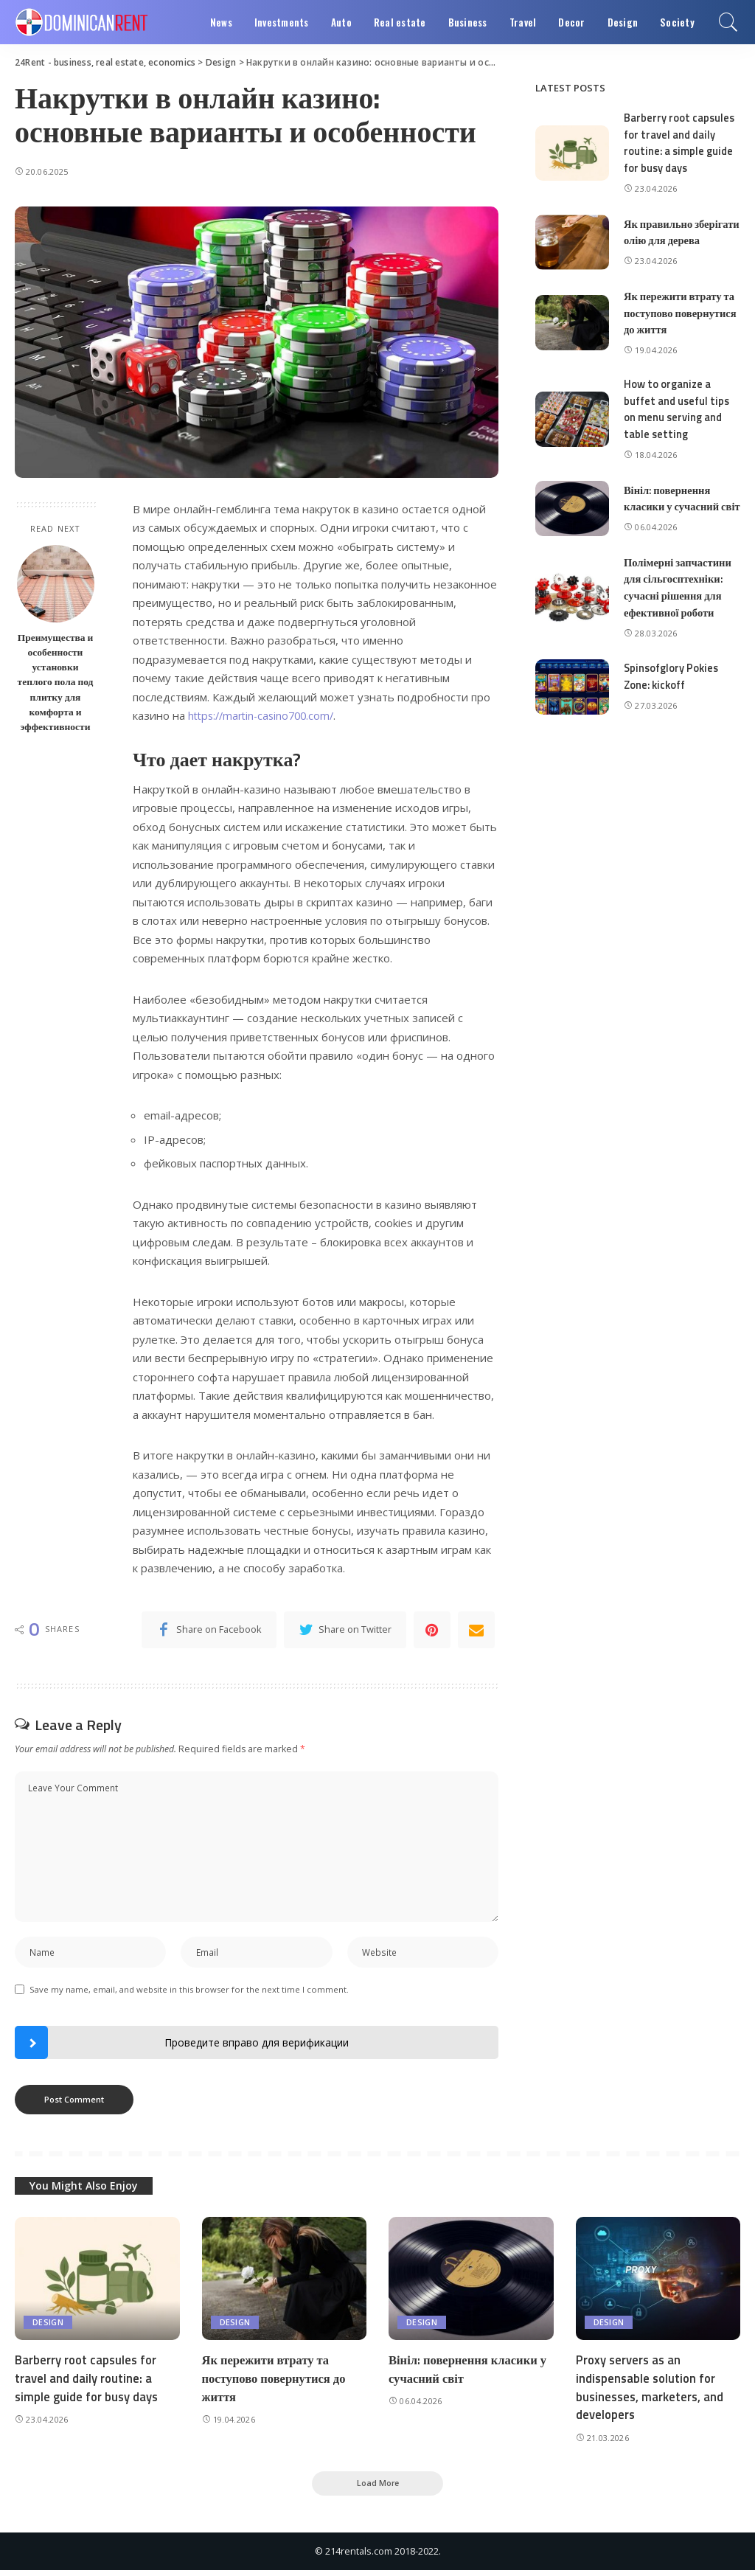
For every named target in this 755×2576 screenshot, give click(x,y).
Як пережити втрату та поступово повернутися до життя (682, 325)
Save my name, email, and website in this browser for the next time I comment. (189, 1992)
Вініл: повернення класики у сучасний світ (673, 515)
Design (47, 2325)
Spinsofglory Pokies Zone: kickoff (673, 700)
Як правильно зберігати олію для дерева (669, 237)
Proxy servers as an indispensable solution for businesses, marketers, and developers (651, 2391)
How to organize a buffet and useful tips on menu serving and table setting (677, 420)
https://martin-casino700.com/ (265, 715)
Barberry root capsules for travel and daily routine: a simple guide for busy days (680, 142)
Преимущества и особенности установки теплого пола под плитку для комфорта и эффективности (56, 682)
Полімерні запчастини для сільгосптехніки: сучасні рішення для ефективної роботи (679, 611)
